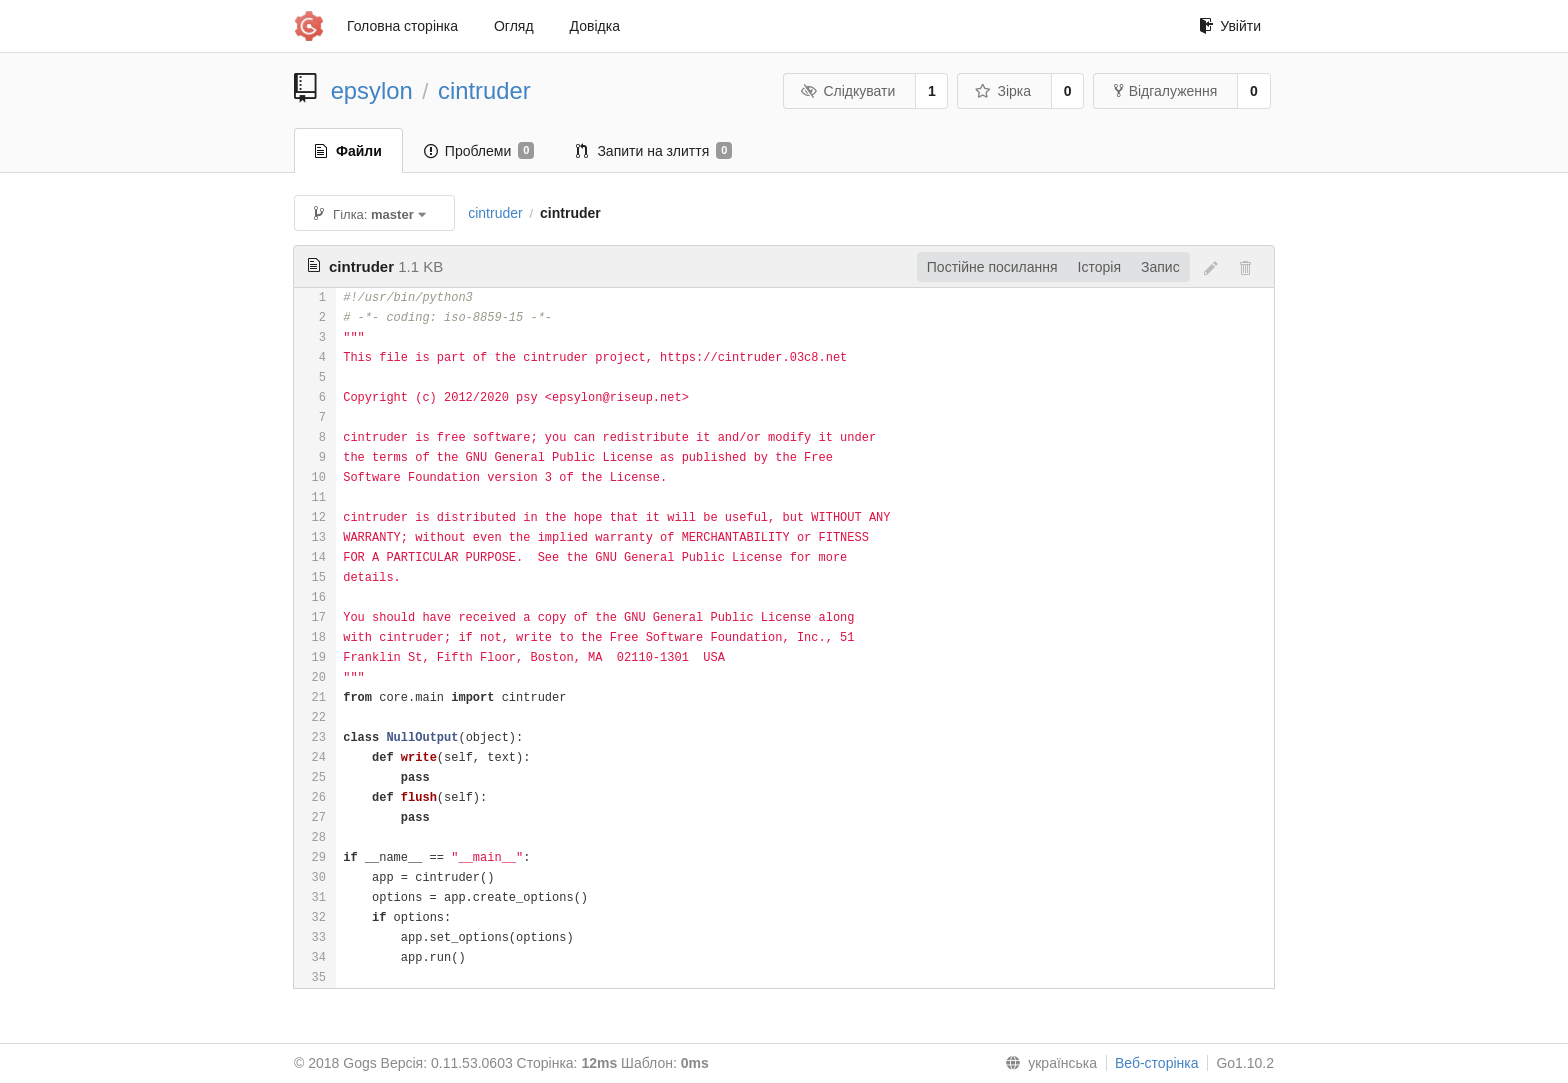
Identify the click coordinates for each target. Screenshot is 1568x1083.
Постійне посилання (992, 267)
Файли (348, 151)
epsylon (372, 90)
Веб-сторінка (1157, 1063)
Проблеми (479, 151)
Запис (1160, 267)
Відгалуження (1166, 91)
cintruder (484, 90)
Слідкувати (848, 91)
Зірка (1003, 91)
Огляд (514, 26)
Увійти (1230, 26)
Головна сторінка (402, 26)
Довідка (595, 26)
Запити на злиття (654, 151)
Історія (1099, 267)
